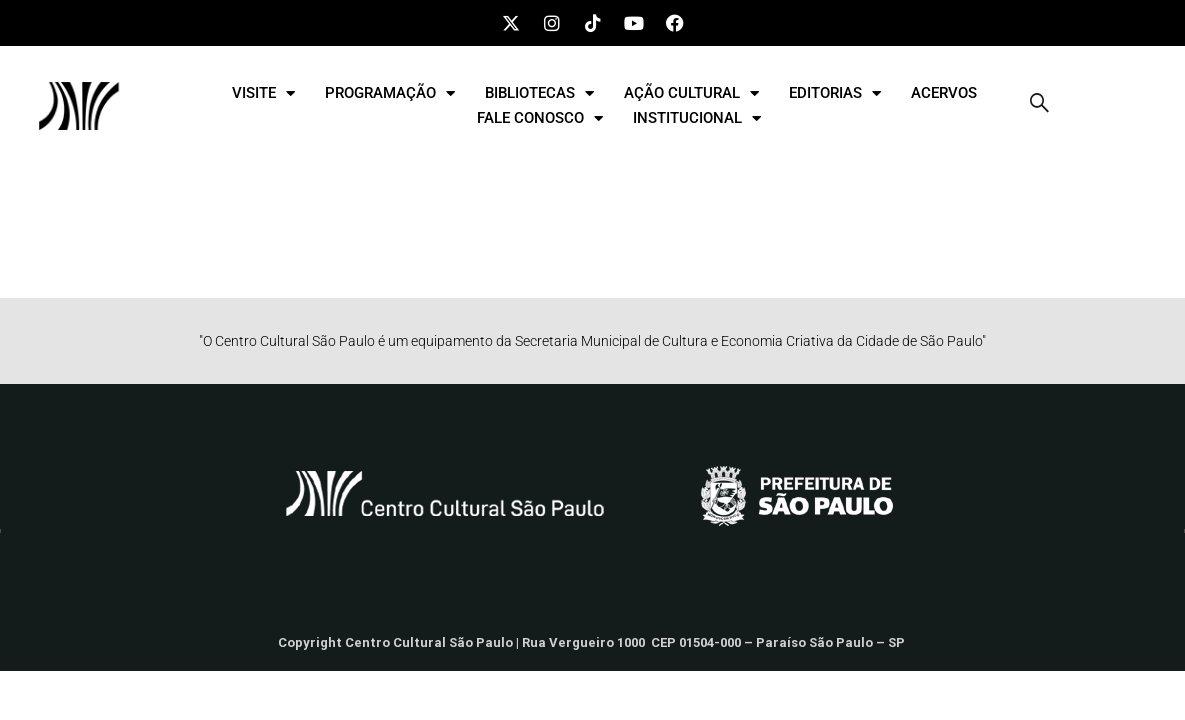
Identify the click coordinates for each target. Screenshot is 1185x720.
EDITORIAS (835, 93)
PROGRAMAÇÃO (390, 93)
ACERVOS (944, 93)
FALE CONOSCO (540, 118)
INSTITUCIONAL (697, 118)
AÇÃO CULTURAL (691, 93)
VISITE (263, 93)
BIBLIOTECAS (539, 93)
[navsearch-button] (1039, 106)
